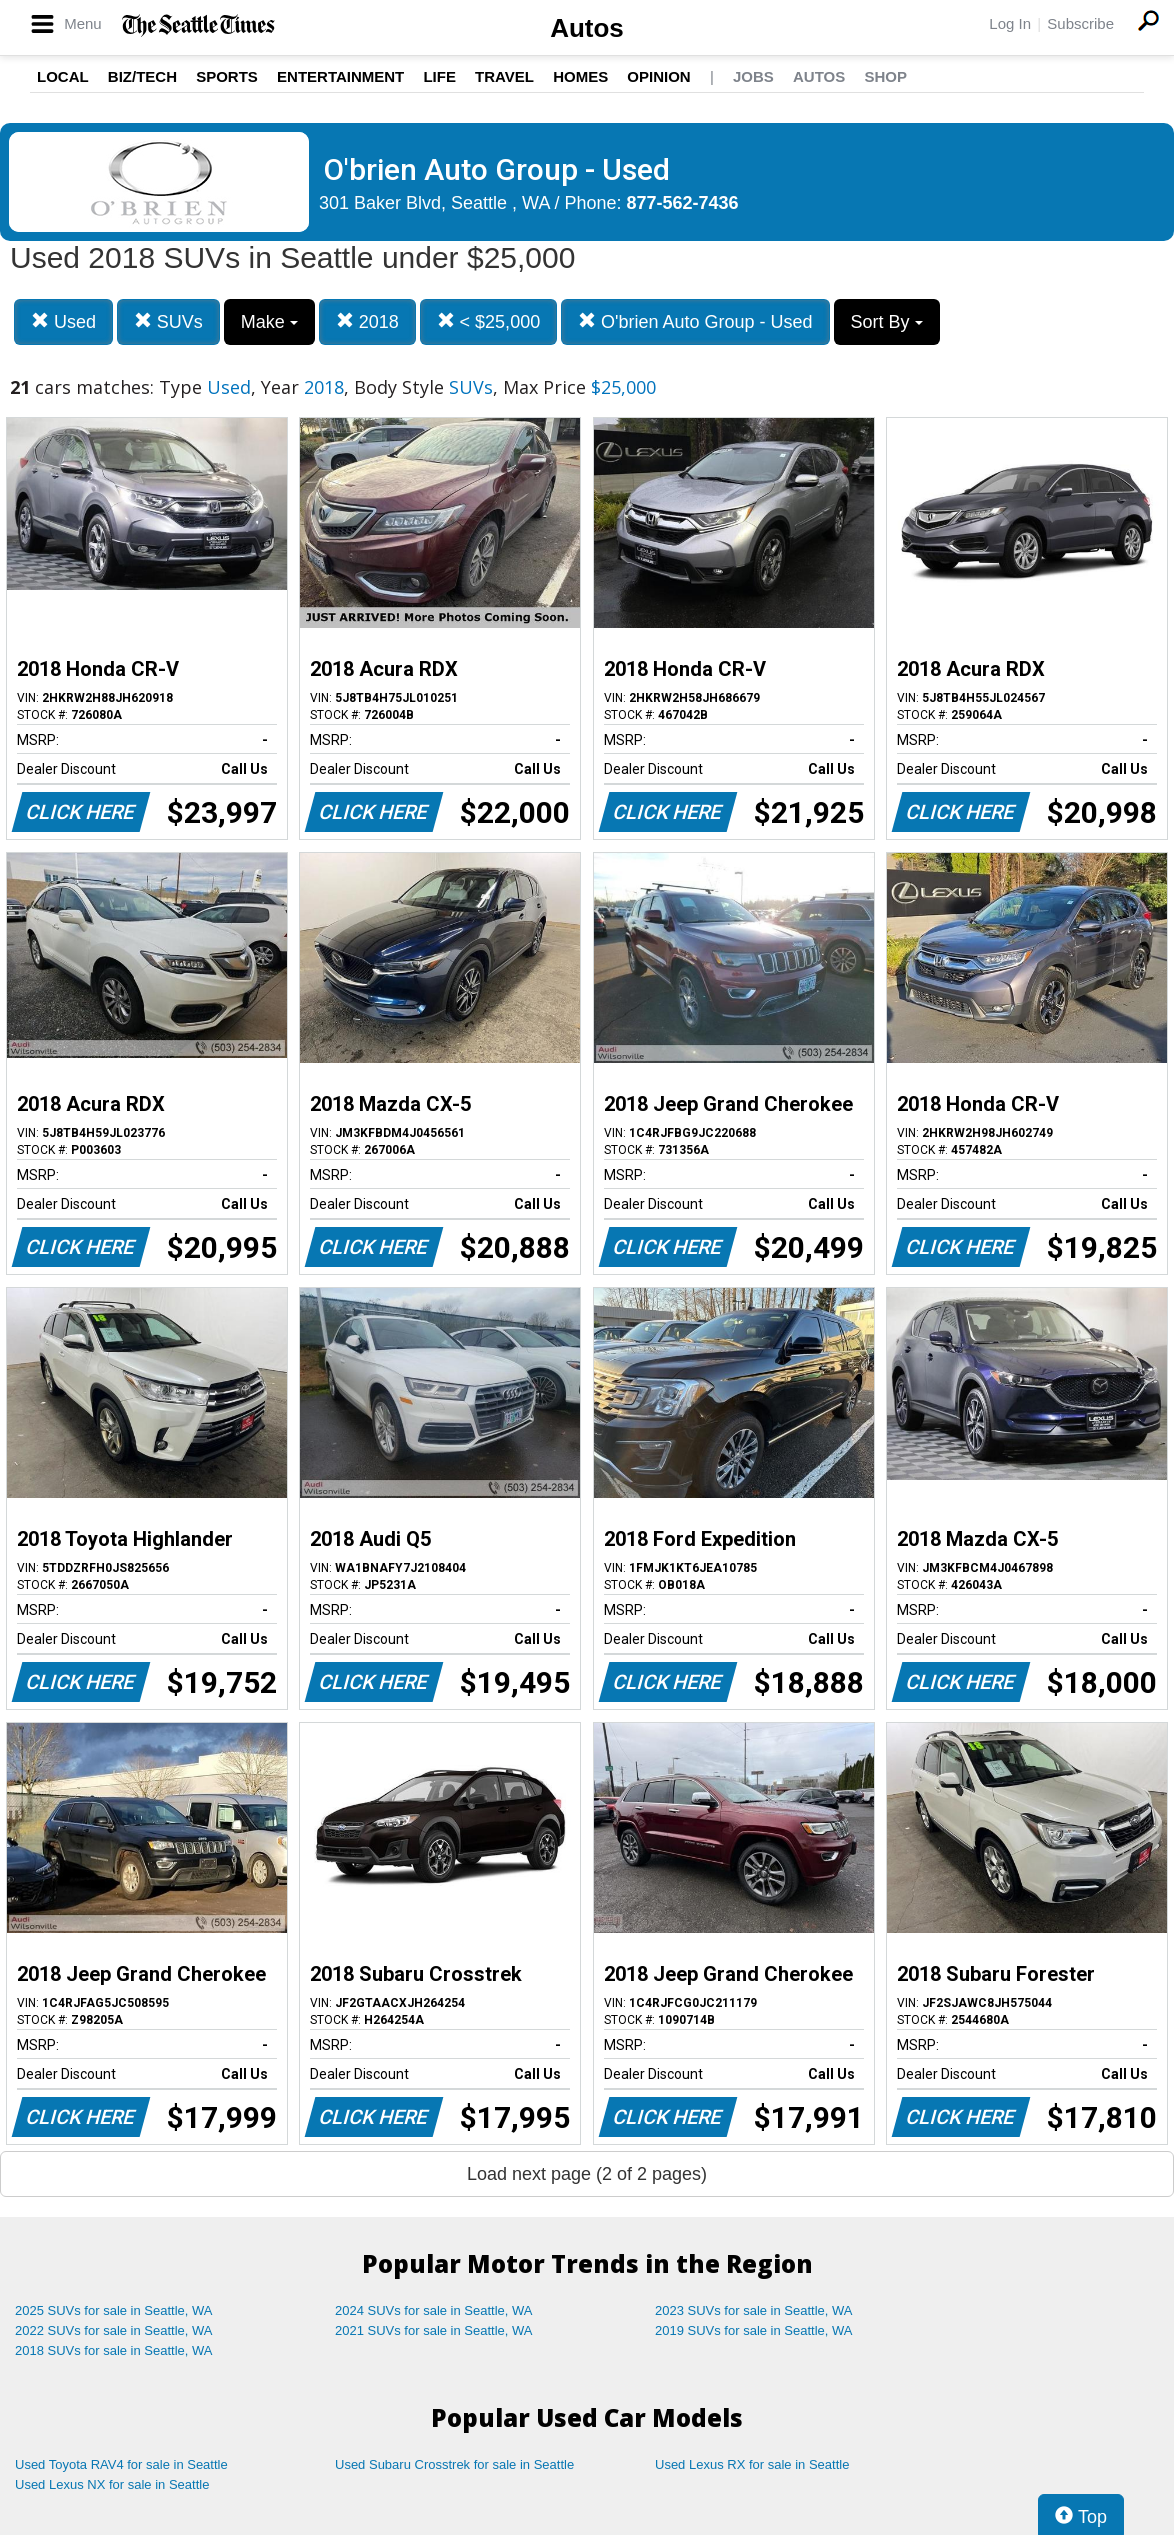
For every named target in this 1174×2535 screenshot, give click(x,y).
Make (269, 322)
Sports (227, 76)
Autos (587, 28)
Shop (885, 76)
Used (63, 321)
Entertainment (340, 76)
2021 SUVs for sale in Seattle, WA (434, 2330)
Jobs (753, 76)
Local (63, 76)
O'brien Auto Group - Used (695, 321)
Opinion (658, 76)
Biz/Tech (142, 76)
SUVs (168, 321)
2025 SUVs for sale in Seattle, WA (114, 2310)
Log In (1010, 23)
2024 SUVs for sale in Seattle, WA (434, 2310)
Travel (504, 76)
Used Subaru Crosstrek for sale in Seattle (454, 2464)
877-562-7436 (683, 203)
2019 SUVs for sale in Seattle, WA (754, 2330)
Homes (580, 76)
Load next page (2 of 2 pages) (587, 2174)
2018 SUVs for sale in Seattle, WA (114, 2350)
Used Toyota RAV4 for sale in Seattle (121, 2464)
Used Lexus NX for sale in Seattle (112, 2484)
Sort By (887, 322)
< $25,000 (489, 321)
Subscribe (1080, 23)
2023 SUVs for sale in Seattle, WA (754, 2310)
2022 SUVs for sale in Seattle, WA (114, 2330)
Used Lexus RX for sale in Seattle (752, 2464)
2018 (367, 321)
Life (439, 76)
